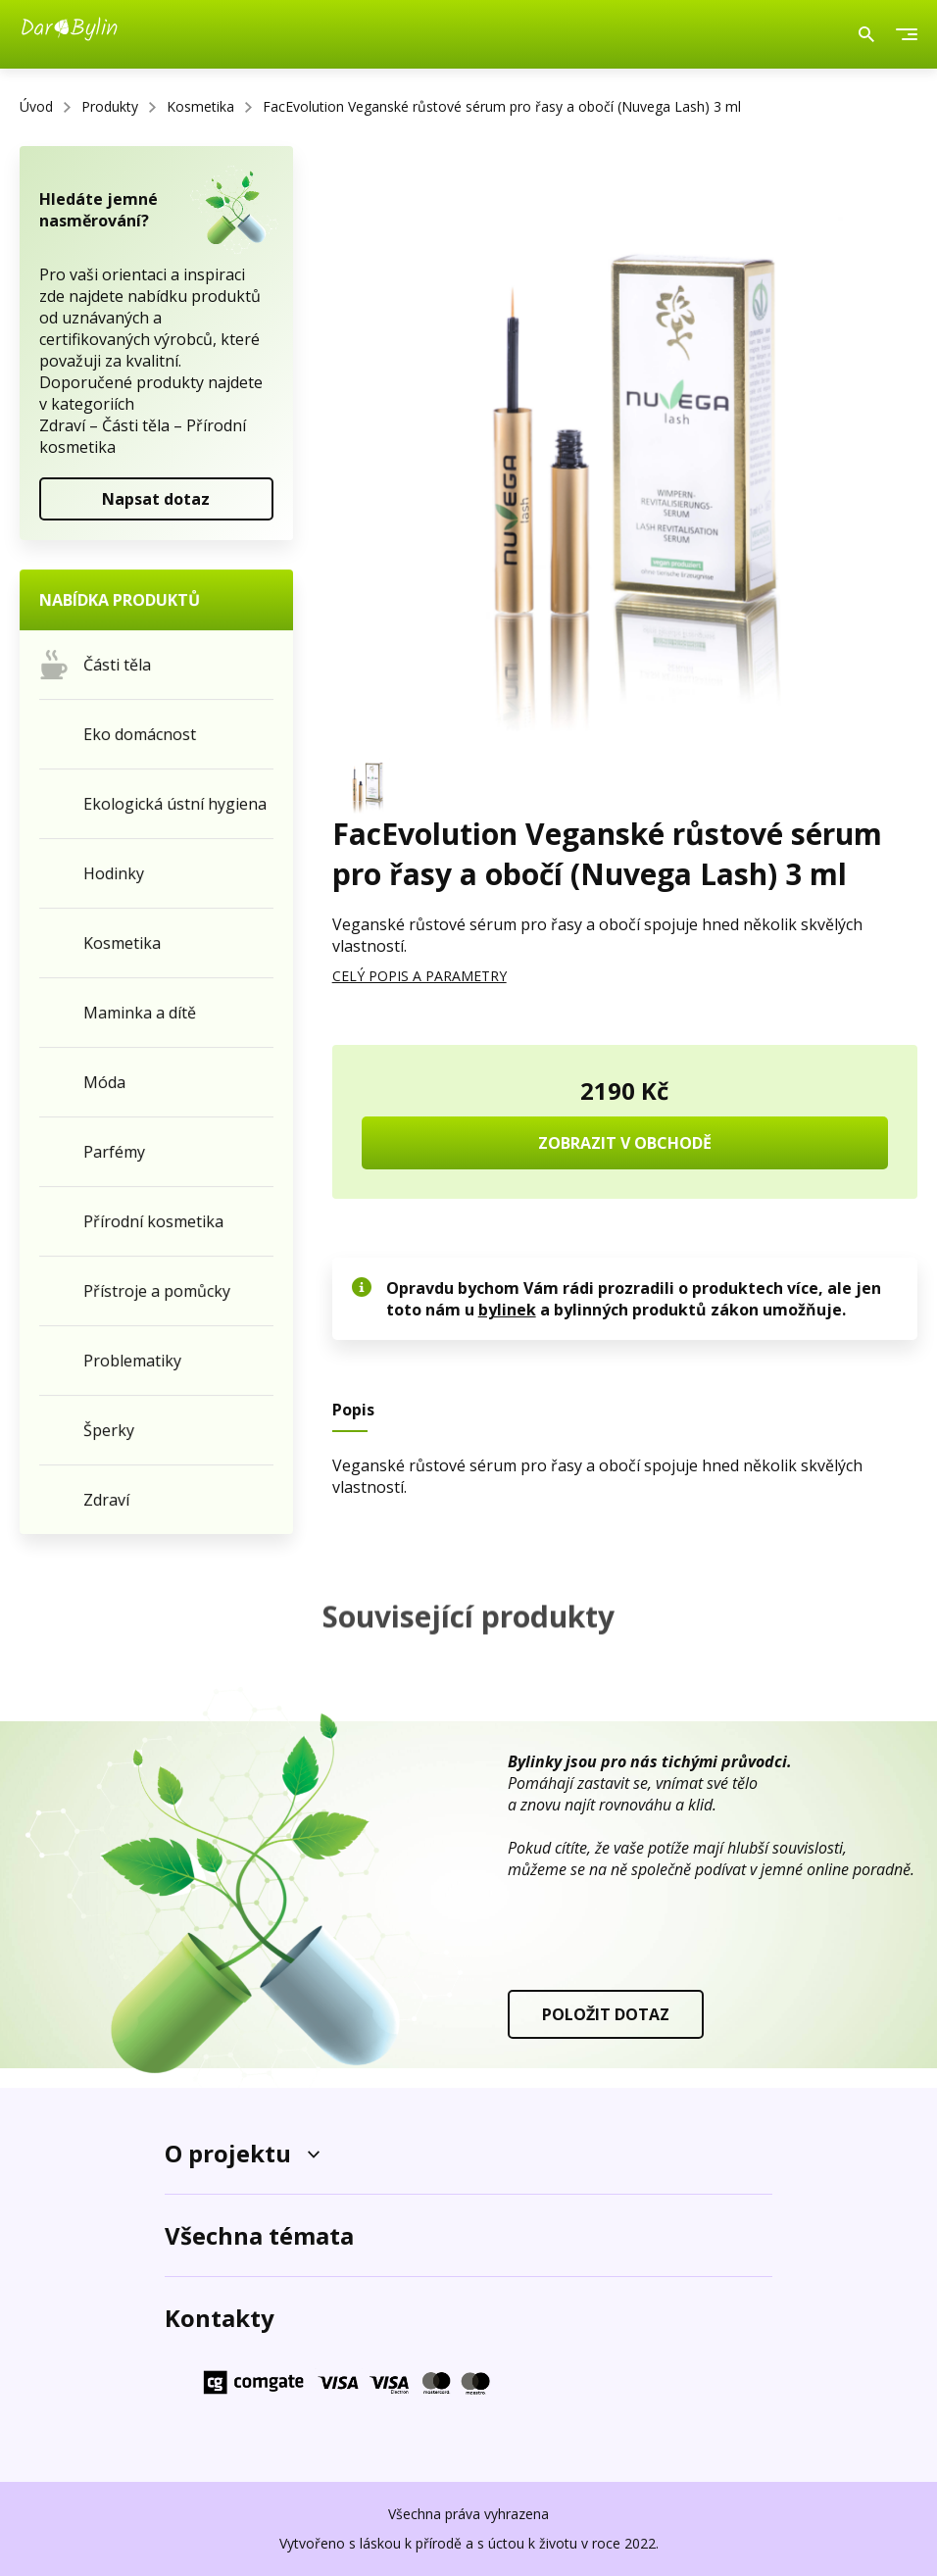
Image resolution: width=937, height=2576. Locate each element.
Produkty (109, 106)
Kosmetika (200, 106)
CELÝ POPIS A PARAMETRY (419, 975)
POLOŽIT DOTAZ (605, 2014)
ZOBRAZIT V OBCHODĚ (625, 1143)
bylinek (507, 1309)
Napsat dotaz (156, 499)
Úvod (36, 106)
